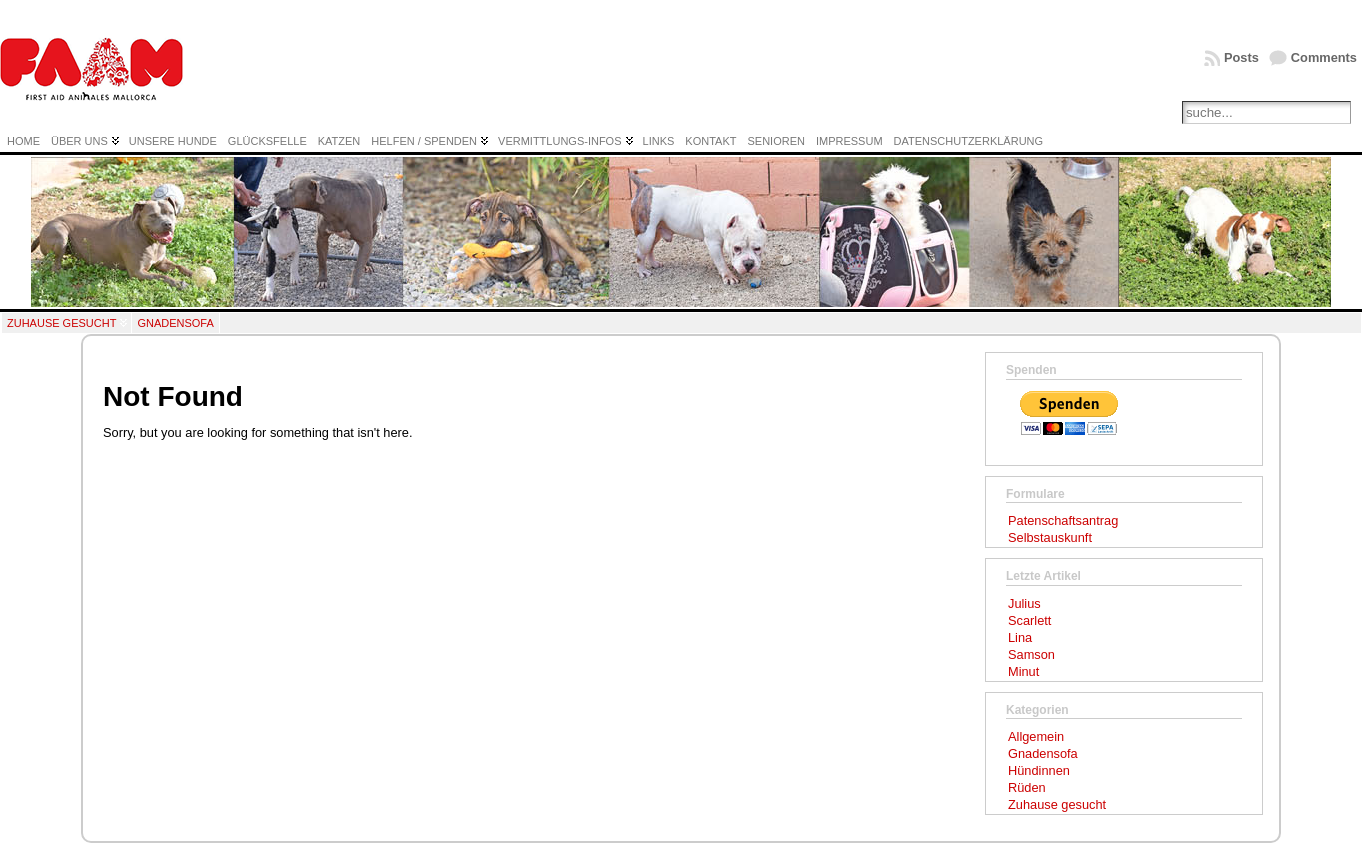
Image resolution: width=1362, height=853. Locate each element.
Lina (1020, 637)
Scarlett (1029, 620)
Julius (1024, 603)
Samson (1031, 654)
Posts (1241, 57)
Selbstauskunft (1050, 537)
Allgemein (1036, 736)
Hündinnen (1039, 770)
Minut (1023, 671)
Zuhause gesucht (61, 323)
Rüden (1027, 787)
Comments (1324, 57)
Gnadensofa (175, 323)
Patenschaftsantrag (1063, 520)
